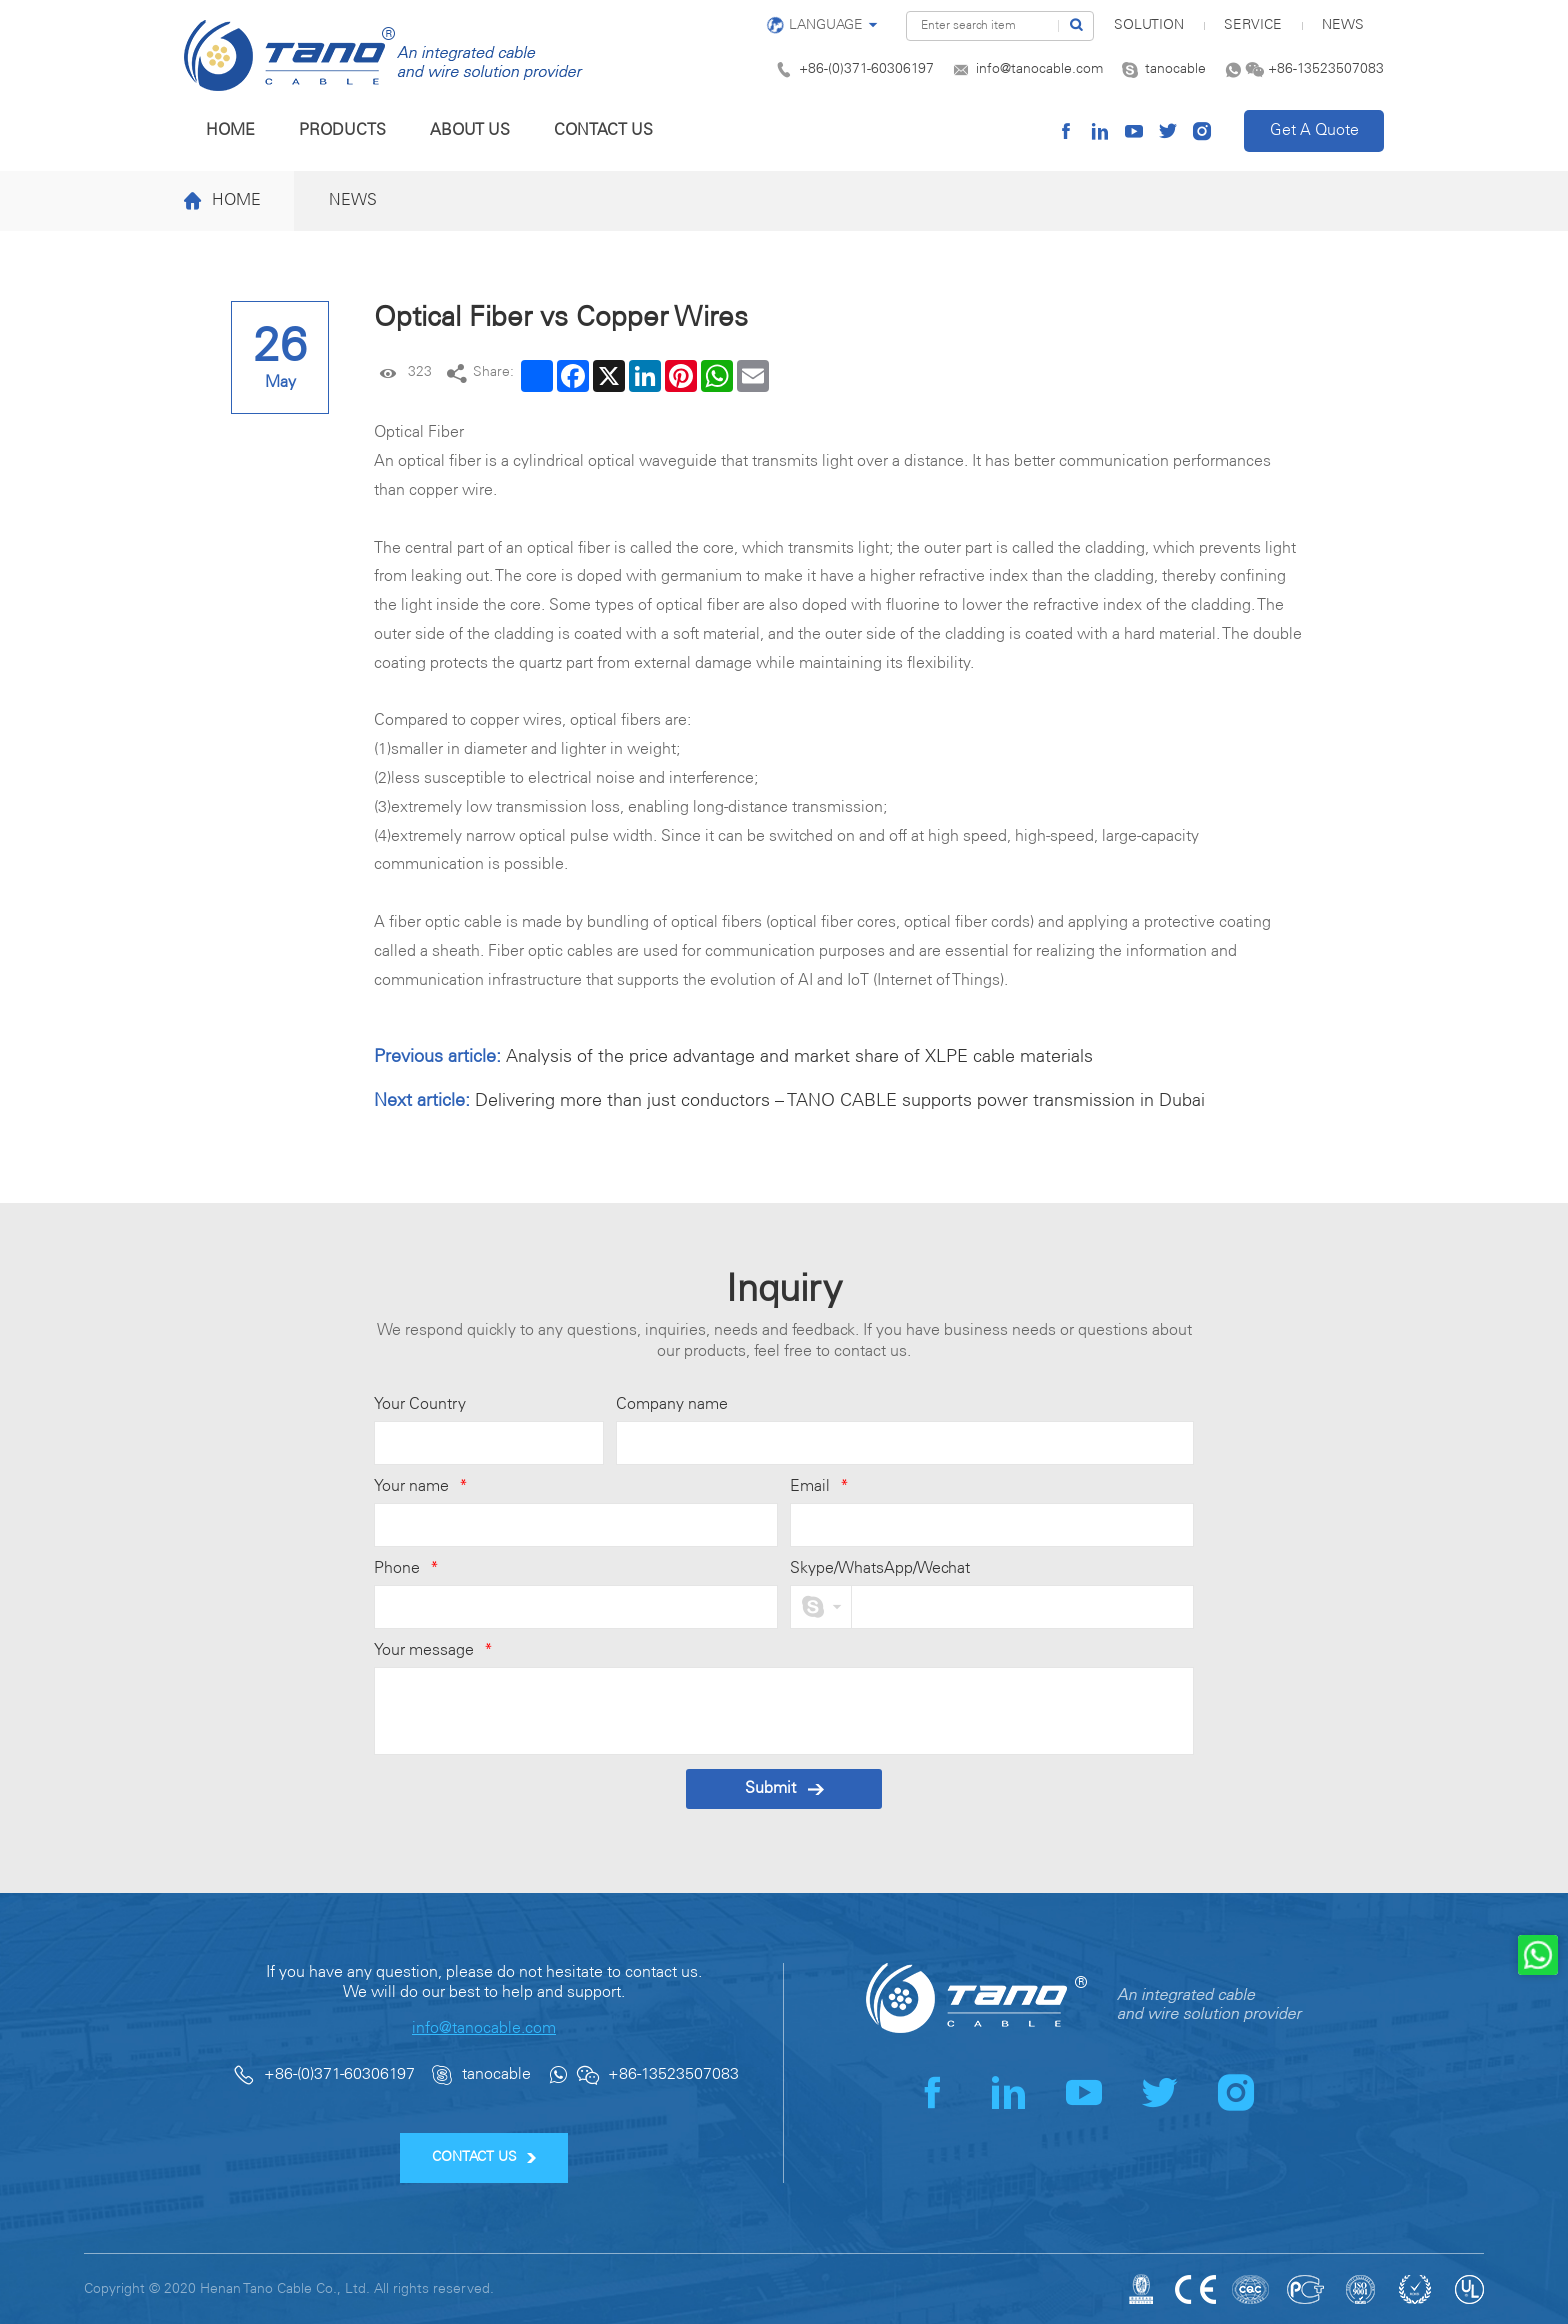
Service (1253, 25)
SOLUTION (1149, 25)
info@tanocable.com (1039, 69)
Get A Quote (1314, 130)
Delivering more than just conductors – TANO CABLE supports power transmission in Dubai (840, 1101)
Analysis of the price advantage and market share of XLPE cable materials (799, 1057)
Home (230, 130)
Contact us (603, 130)
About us (470, 130)
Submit (784, 1788)
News (1343, 25)
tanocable (1175, 69)
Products (342, 130)
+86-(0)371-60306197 (866, 69)
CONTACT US (484, 2157)
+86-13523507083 (1326, 69)
